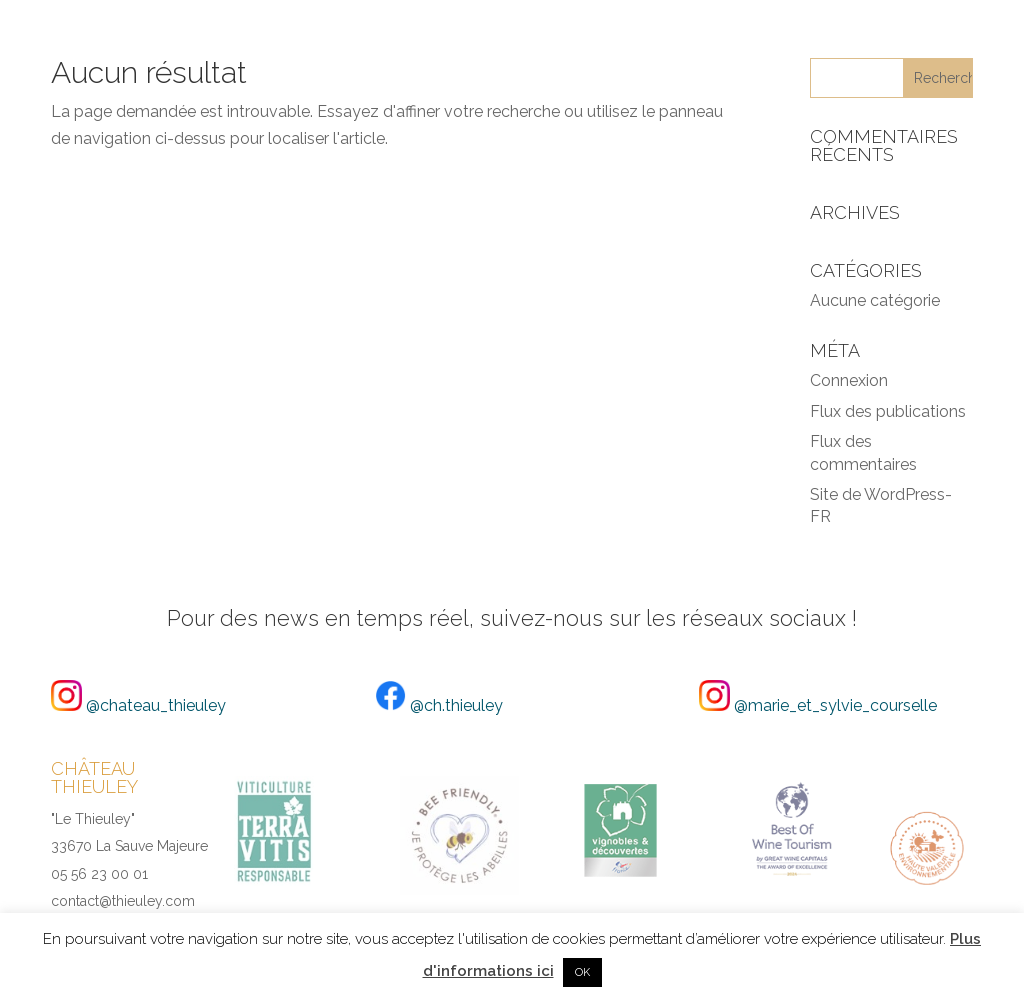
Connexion (849, 380)
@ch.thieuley (439, 705)
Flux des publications (888, 411)
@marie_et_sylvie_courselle (818, 705)
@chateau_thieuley (138, 705)
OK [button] (582, 972)
